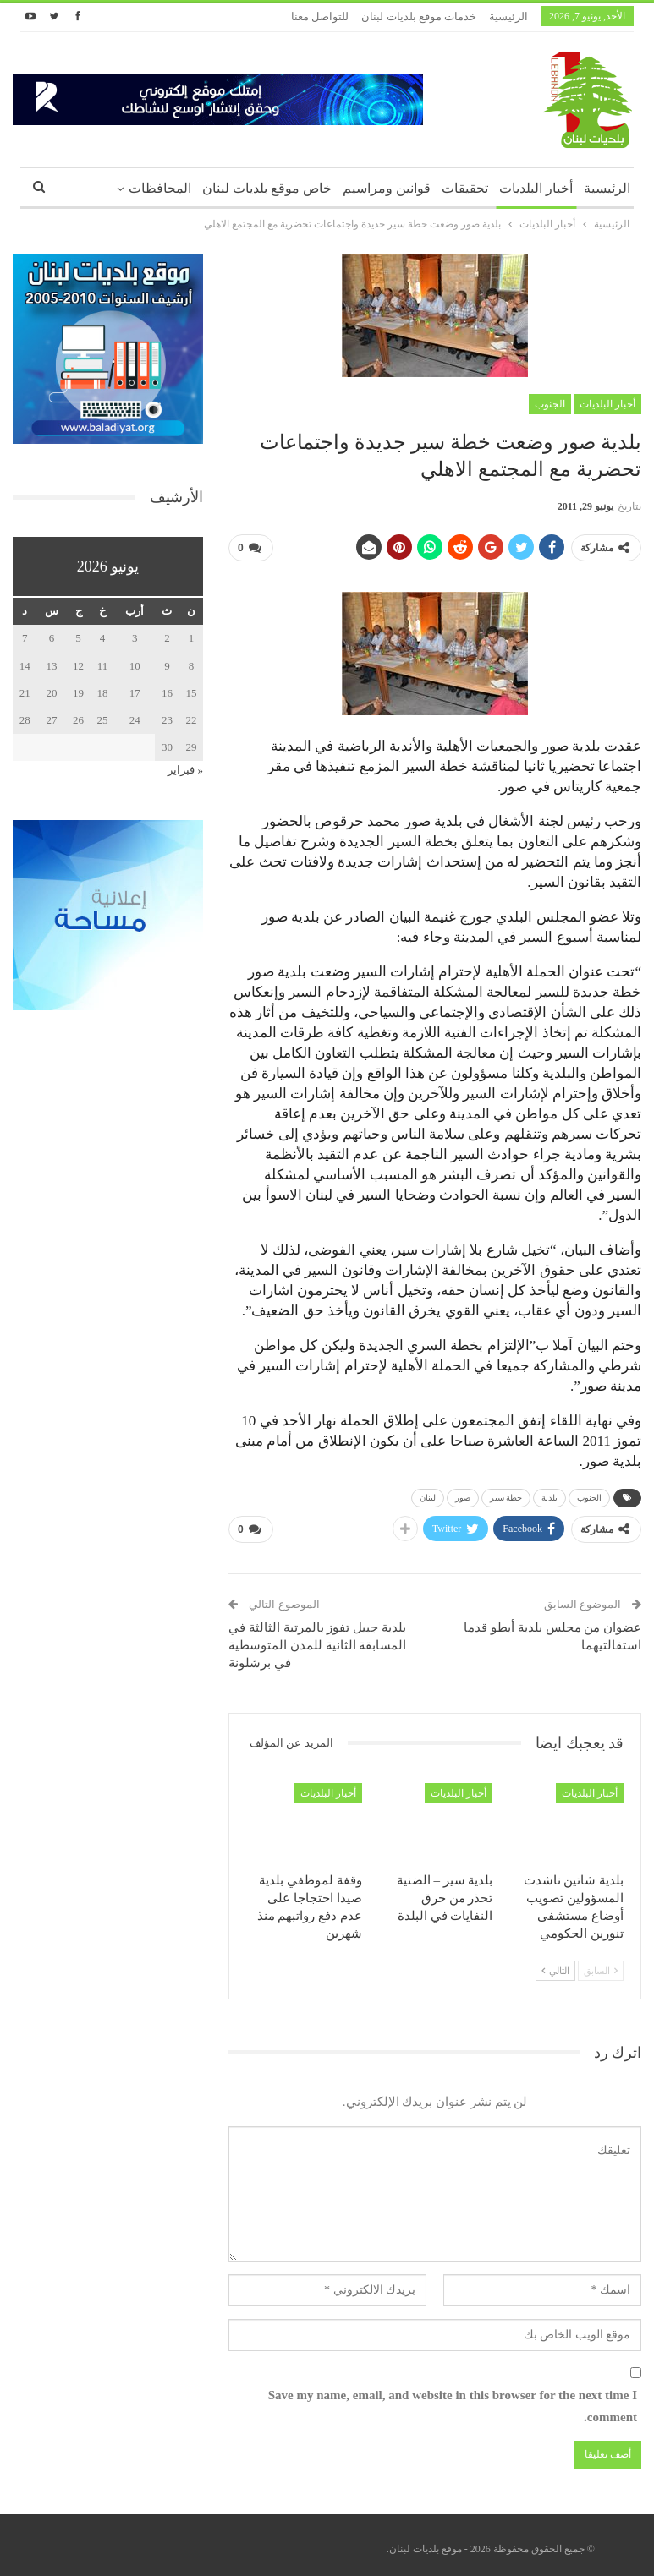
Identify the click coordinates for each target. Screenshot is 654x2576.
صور (462, 1494)
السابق (601, 1964)
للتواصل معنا (320, 16)
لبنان (428, 1494)
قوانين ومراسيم (387, 188)
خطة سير (506, 1494)
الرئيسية (508, 16)
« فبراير (185, 769)
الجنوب (550, 404)
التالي (555, 1964)
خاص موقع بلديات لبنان (267, 188)
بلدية (549, 1494)
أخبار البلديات (536, 188)
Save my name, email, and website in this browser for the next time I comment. (452, 2399)
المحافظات (160, 188)
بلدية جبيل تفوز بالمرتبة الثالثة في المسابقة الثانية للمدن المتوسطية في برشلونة (317, 1638)
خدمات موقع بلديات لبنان (418, 16)
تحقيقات (465, 188)
